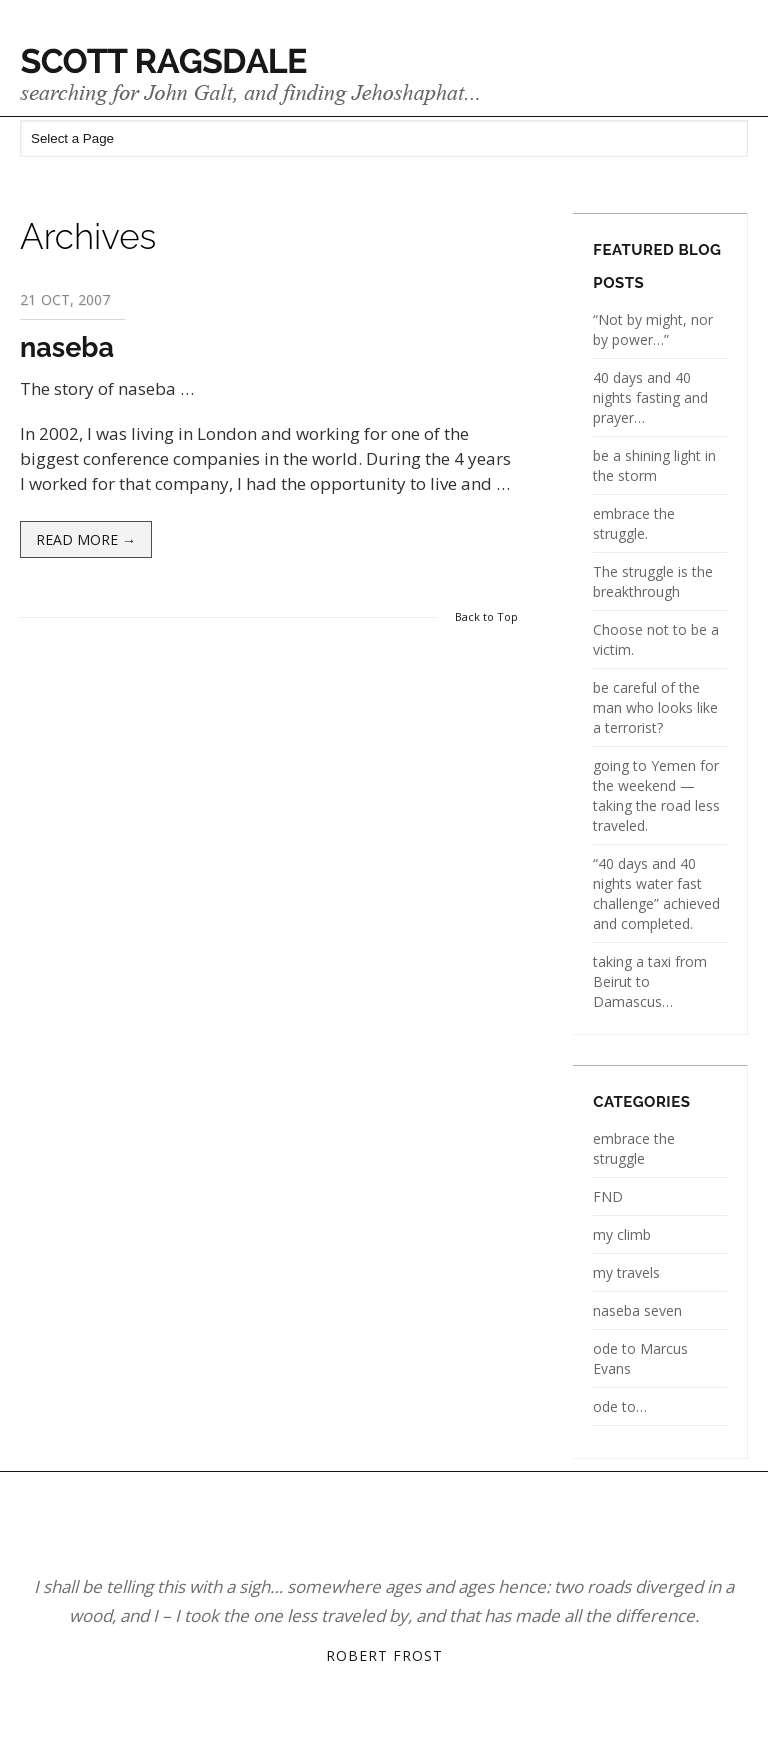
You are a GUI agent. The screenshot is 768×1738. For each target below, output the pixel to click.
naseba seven (637, 1310)
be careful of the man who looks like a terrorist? (655, 707)
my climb (622, 1234)
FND (608, 1196)
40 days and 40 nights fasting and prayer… (650, 397)
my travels (626, 1272)
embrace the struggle (634, 1148)
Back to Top (486, 616)
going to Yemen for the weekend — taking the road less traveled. (656, 795)
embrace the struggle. (634, 523)
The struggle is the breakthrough (653, 581)
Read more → (86, 539)
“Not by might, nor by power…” (653, 329)
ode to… (620, 1406)
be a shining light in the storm (654, 465)
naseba (67, 347)
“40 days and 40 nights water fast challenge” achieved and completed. (656, 893)
